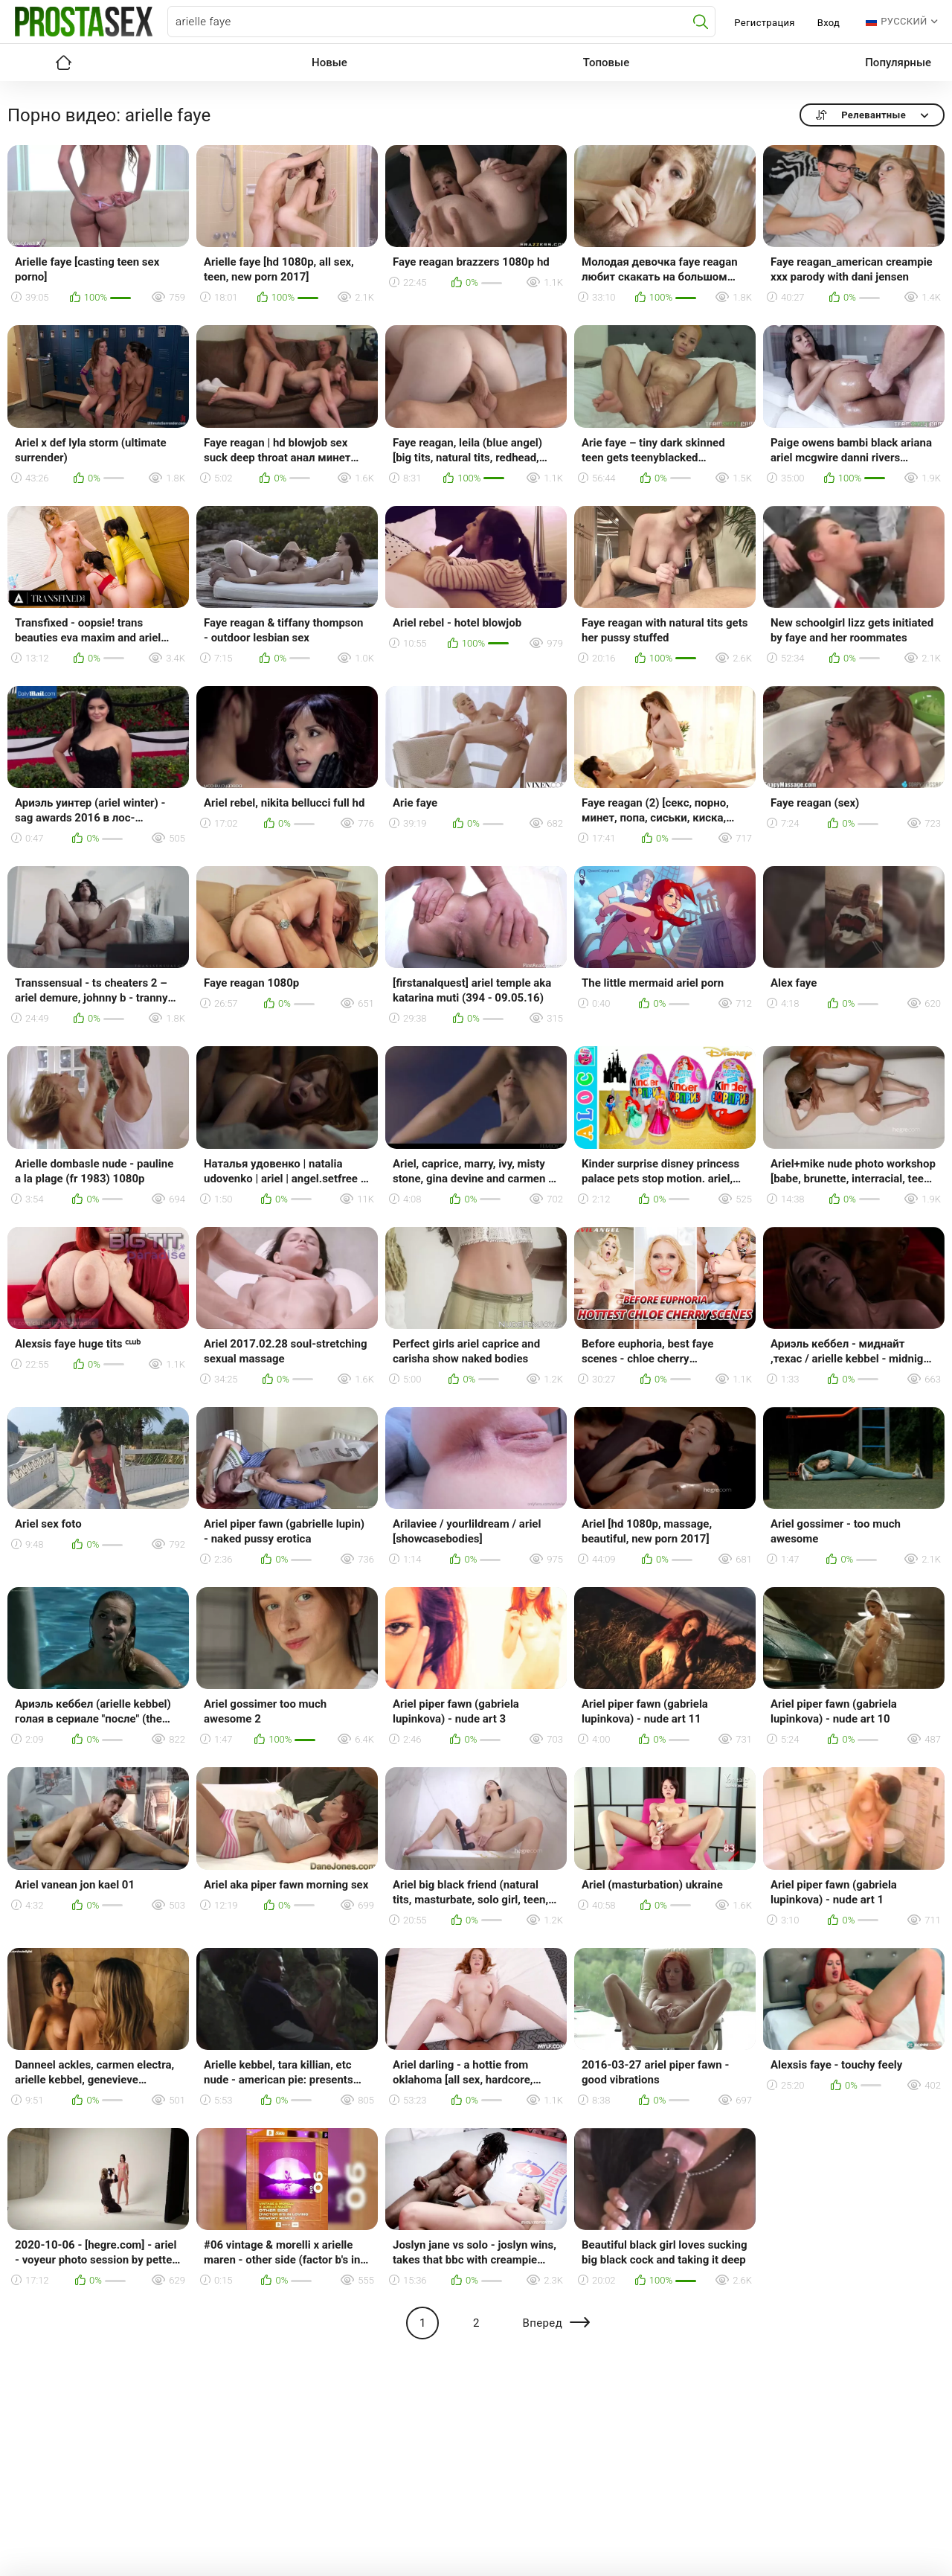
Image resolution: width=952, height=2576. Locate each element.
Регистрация (764, 22)
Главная (63, 62)
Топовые (606, 62)
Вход (828, 22)
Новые (329, 62)
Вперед (542, 2323)
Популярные (898, 62)
